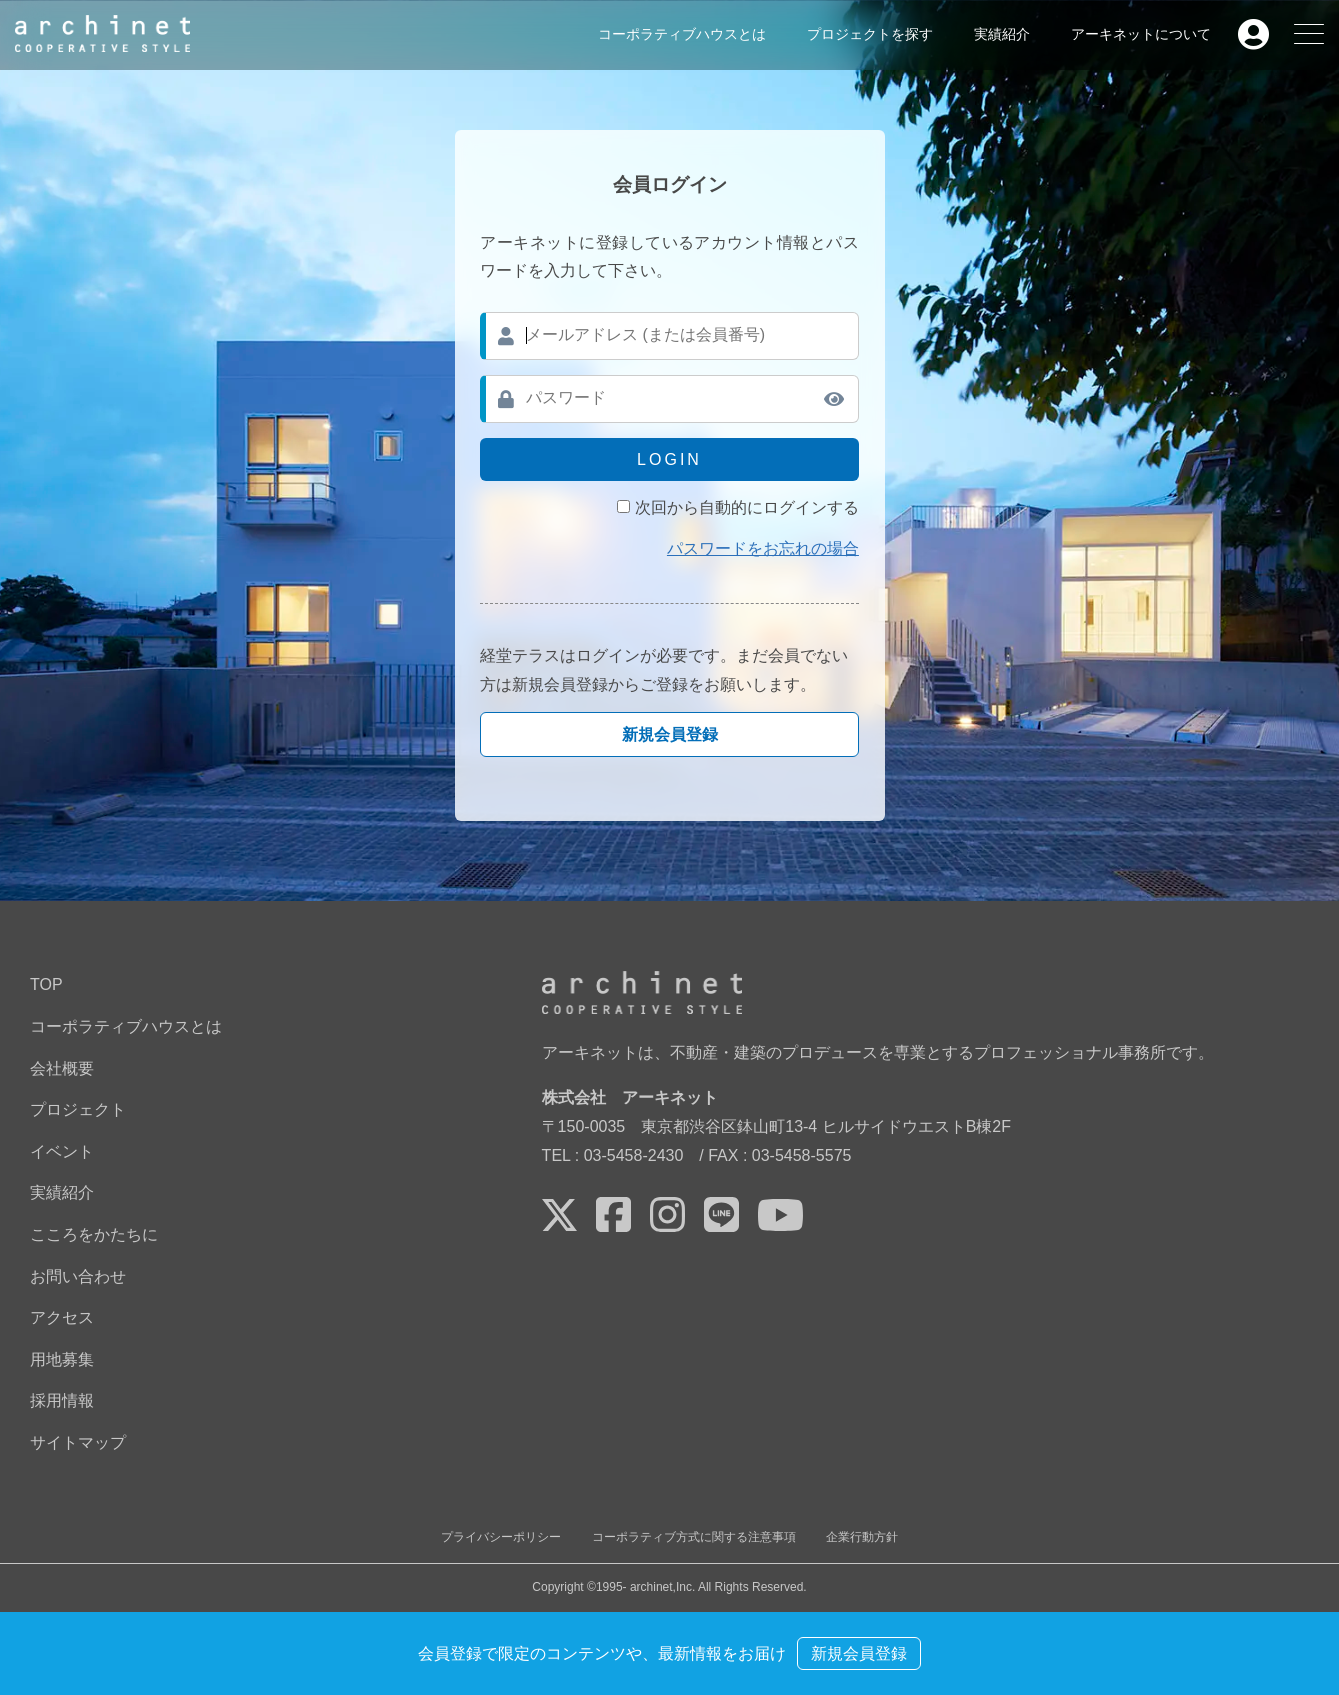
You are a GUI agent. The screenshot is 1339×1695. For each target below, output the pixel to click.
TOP (46, 984)
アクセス (62, 1317)
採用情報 (62, 1400)
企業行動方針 (862, 1537)
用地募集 (62, 1359)
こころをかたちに (94, 1234)
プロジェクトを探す (870, 34)
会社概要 (62, 1068)
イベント (62, 1151)
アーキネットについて (1141, 34)
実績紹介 (1002, 34)
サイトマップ (78, 1442)
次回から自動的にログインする (747, 507)
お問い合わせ (78, 1276)
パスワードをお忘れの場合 (763, 548)
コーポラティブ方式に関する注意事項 (694, 1537)
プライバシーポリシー (501, 1537)
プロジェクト (78, 1109)
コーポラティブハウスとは (682, 34)
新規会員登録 (670, 734)
